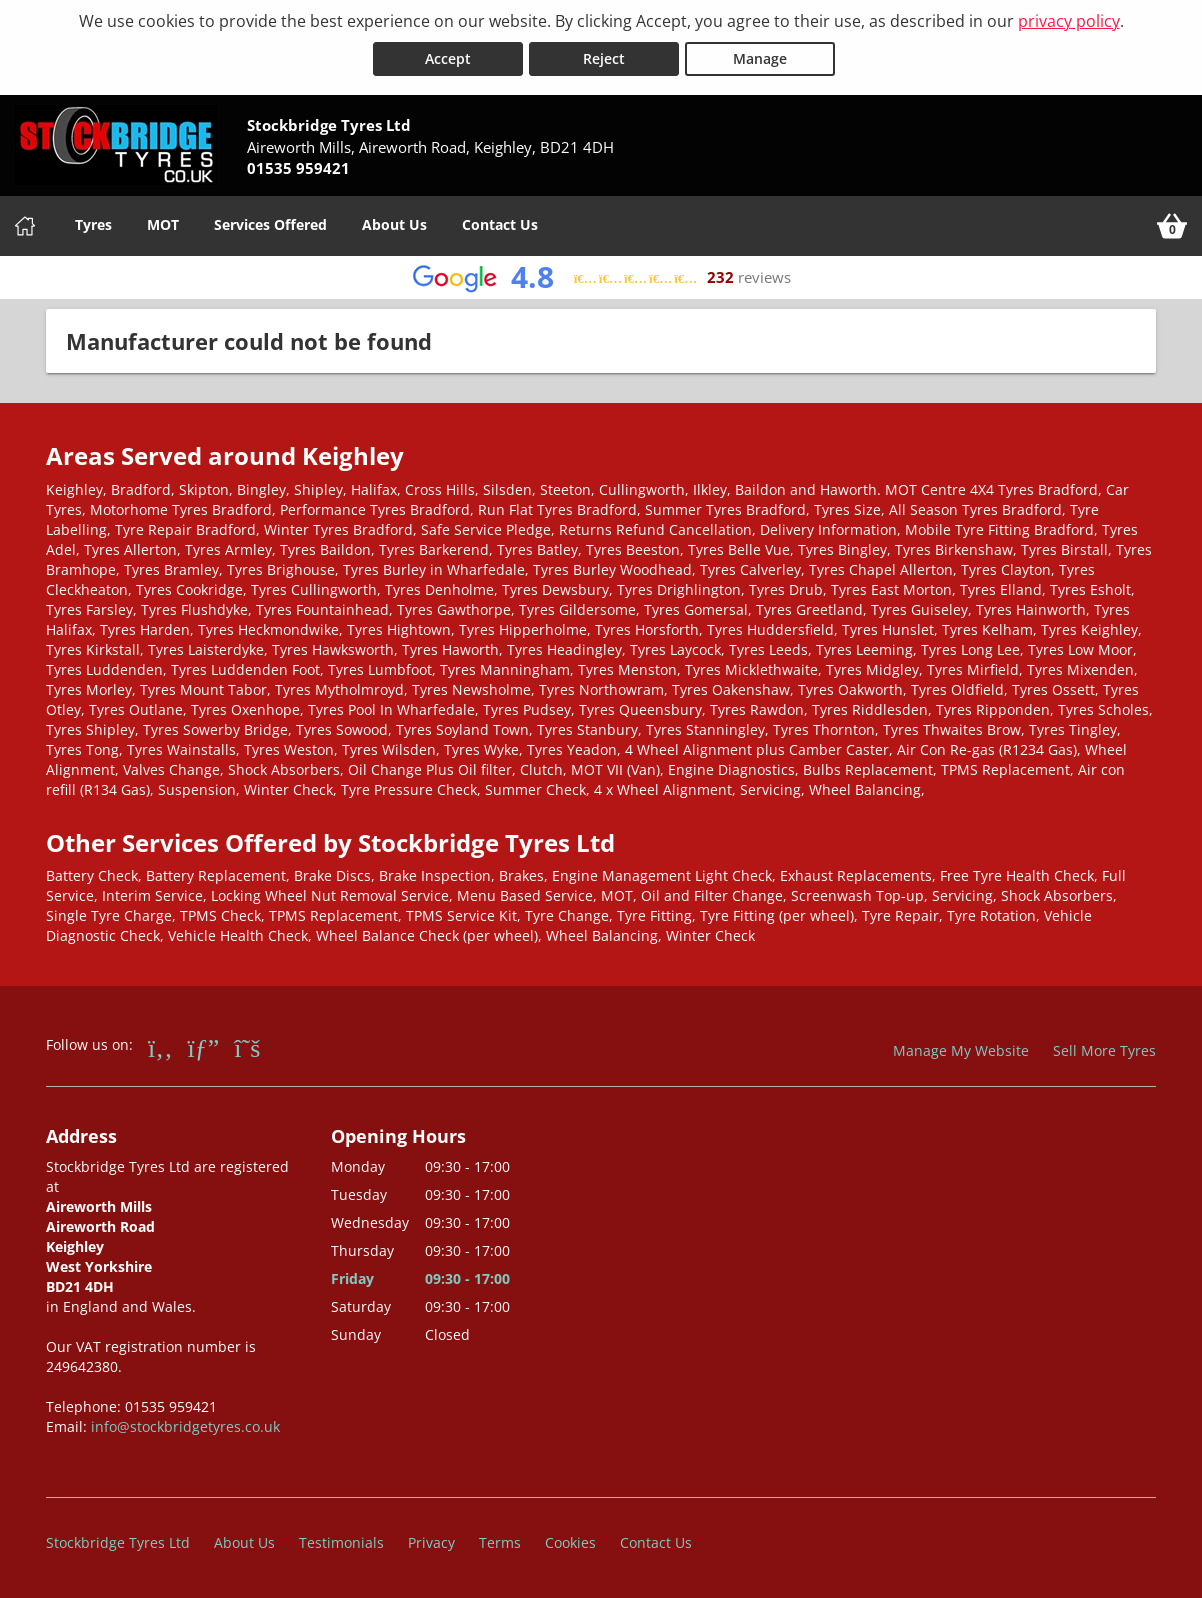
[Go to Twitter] (247, 1047)
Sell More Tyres (1104, 1050)
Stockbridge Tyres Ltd (118, 1542)
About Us (394, 224)
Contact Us (500, 224)
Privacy (431, 1542)
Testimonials (341, 1542)
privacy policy (1069, 21)
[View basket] (1172, 226)
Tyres (93, 224)
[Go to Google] (204, 1047)
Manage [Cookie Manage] (760, 58)
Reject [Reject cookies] (604, 58)
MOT (163, 224)
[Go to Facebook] (160, 1047)
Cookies (570, 1542)
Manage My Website (961, 1050)
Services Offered (270, 224)
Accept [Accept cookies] (448, 58)
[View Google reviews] (601, 277)
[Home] (25, 226)
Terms (500, 1542)
